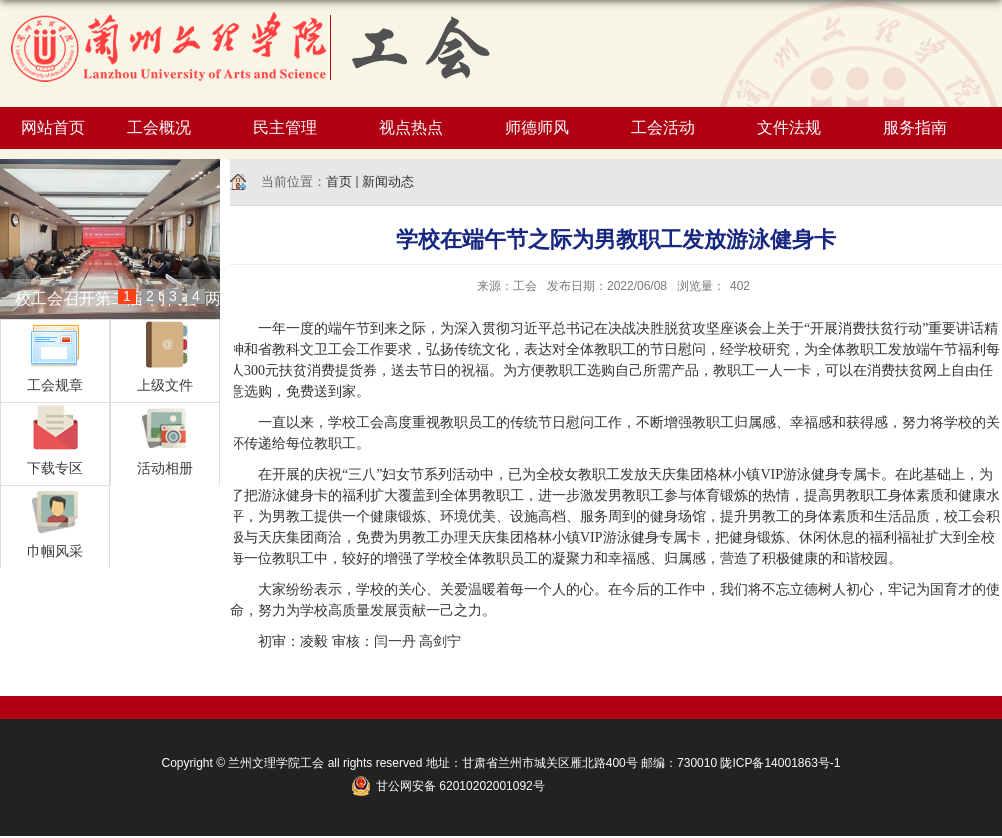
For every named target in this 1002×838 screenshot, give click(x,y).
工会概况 (169, 129)
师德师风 (547, 129)
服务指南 (925, 129)
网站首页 (53, 127)
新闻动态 (388, 181)
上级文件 (165, 385)
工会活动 (673, 129)
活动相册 (165, 468)
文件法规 (799, 129)
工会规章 (55, 385)
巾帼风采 (55, 551)
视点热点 (421, 129)
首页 (339, 181)
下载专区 (55, 468)
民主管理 (295, 129)
